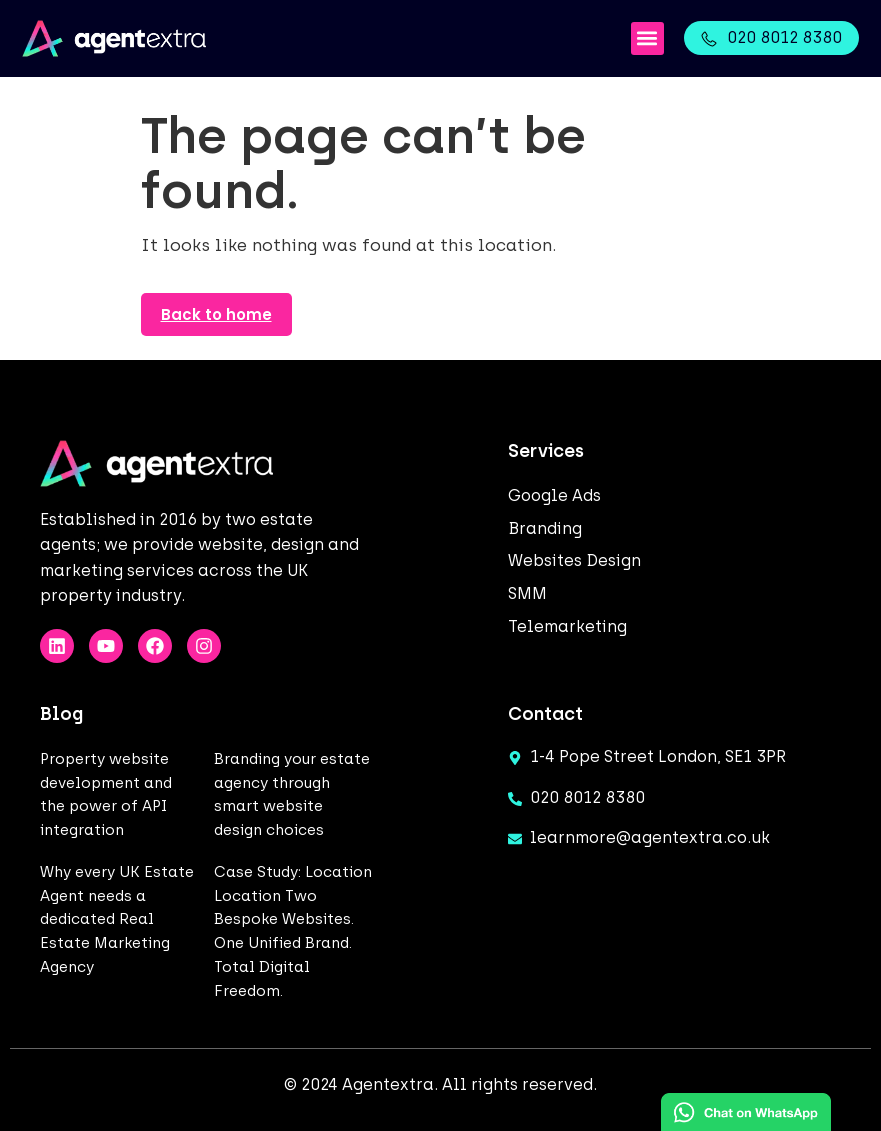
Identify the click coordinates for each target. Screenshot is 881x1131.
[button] (647, 38)
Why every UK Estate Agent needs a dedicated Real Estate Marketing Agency (117, 919)
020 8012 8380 (784, 37)
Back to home (216, 314)
